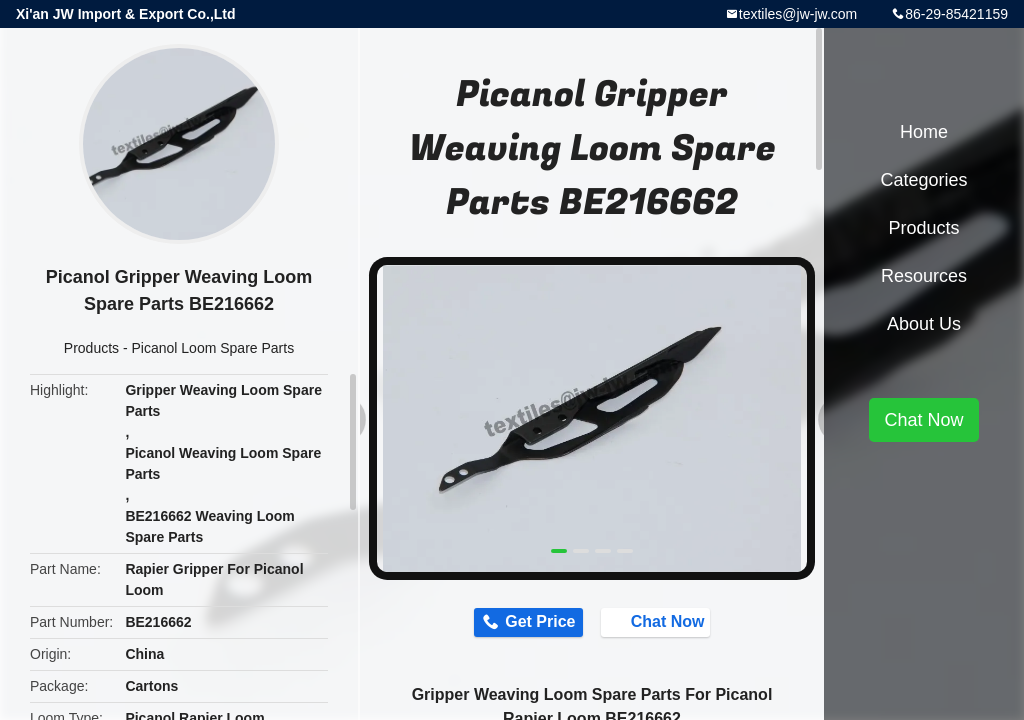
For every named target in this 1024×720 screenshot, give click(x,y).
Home (924, 132)
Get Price (532, 623)
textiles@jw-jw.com (798, 14)
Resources (924, 276)
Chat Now (666, 623)
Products (91, 348)
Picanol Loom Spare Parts (213, 348)
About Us (924, 324)
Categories (923, 180)
